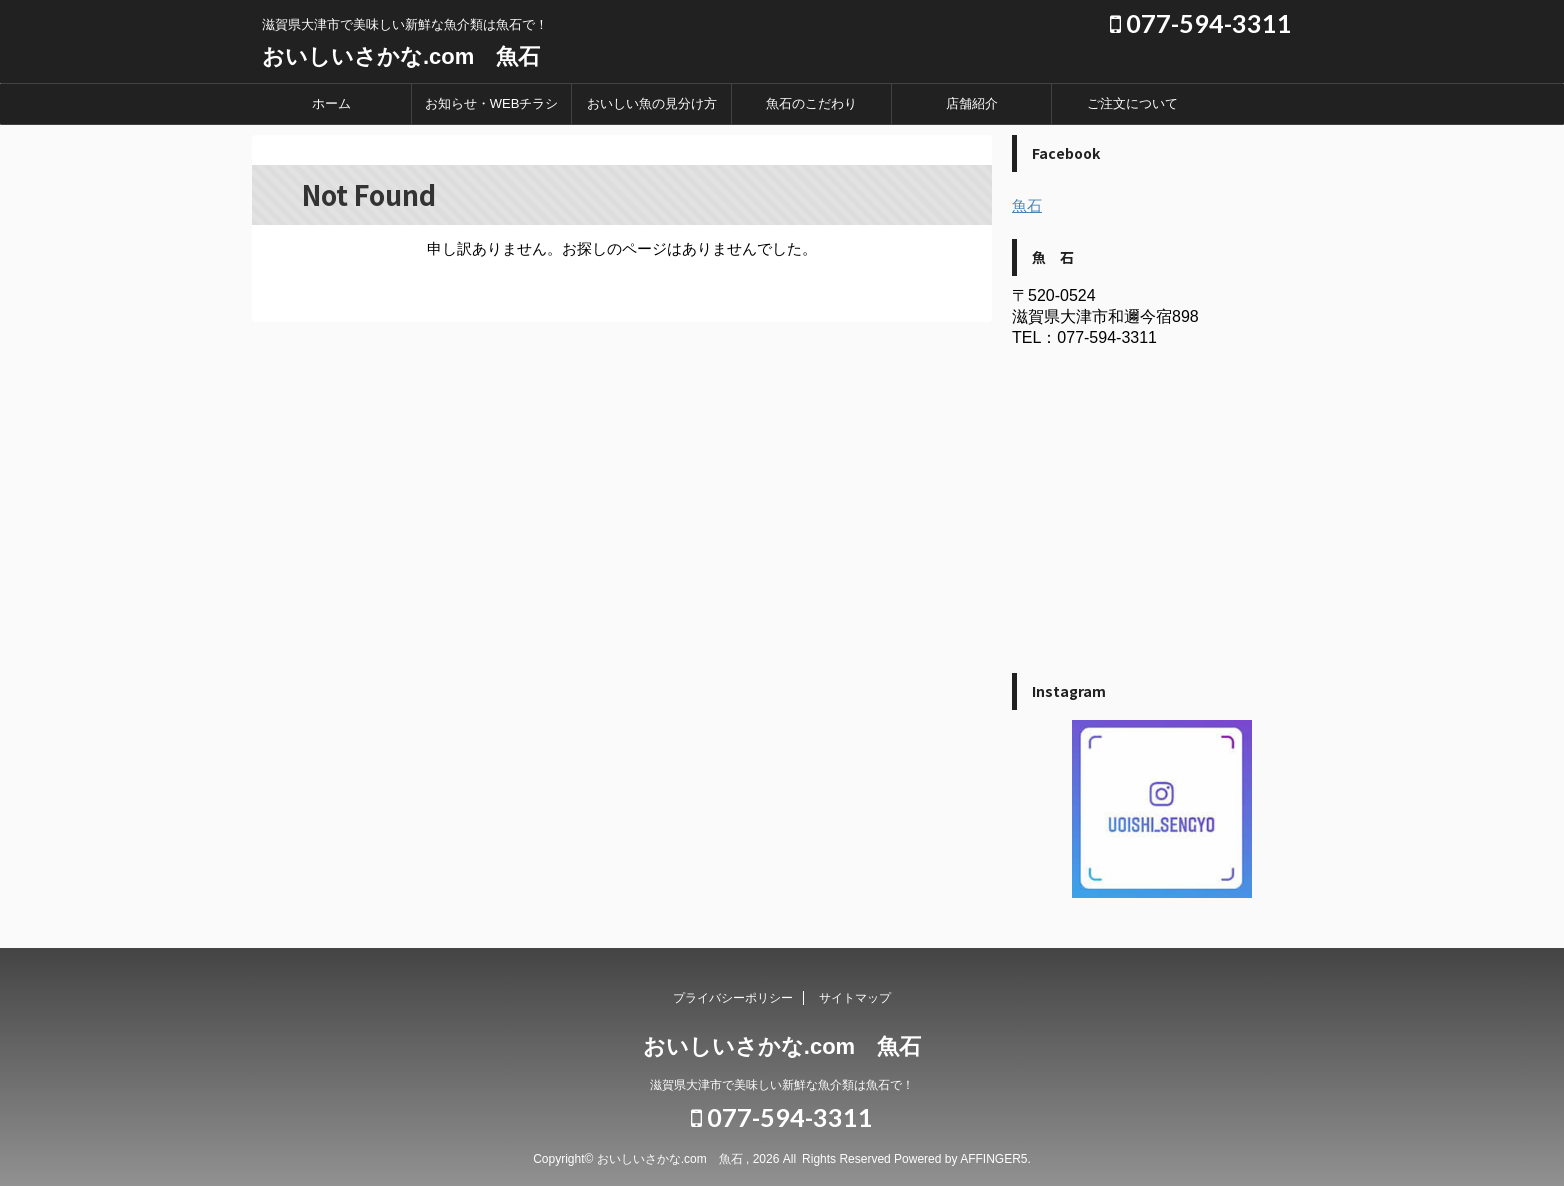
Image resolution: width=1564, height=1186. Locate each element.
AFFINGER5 (993, 1159)
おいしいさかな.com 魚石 (401, 56)
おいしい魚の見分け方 (652, 103)
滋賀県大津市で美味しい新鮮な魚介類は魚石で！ (782, 1085)
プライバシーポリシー (733, 998)
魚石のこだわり (811, 103)
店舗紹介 (972, 103)
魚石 (1027, 205)
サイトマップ (855, 998)
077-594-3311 (1201, 23)
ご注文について (1132, 103)
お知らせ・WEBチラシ (492, 103)
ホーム (331, 103)
